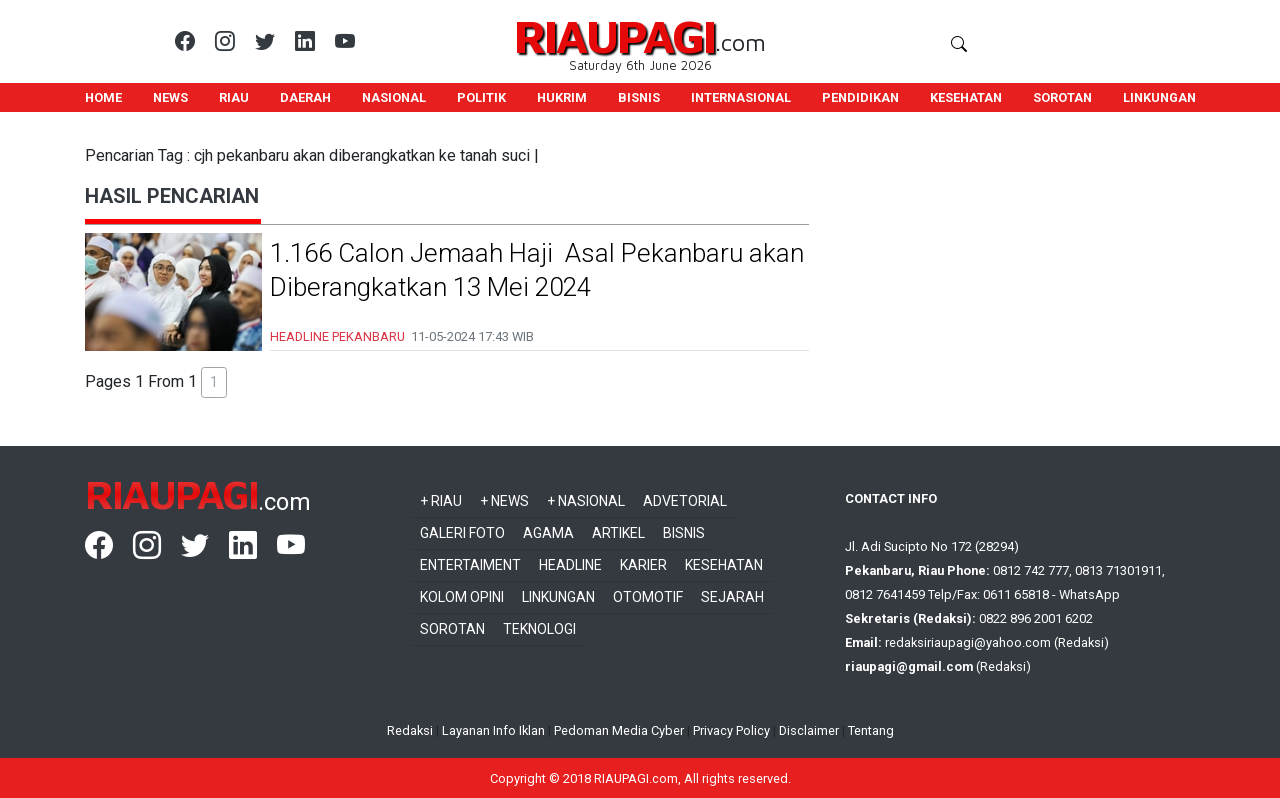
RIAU (234, 97)
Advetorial (685, 501)
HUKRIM (562, 97)
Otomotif (648, 597)
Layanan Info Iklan (493, 730)
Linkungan (558, 597)
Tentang (871, 730)
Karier (643, 565)
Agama (548, 533)
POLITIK (481, 97)
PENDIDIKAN (860, 97)
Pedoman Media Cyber (619, 730)
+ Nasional (586, 501)
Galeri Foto (462, 533)
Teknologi (539, 629)
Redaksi (410, 730)
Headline (570, 565)
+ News (504, 501)
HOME (103, 97)
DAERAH (305, 97)
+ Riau (441, 501)
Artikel (618, 533)
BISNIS (639, 97)
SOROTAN (1062, 97)
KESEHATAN (966, 97)
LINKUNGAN (1159, 97)
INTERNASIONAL (741, 97)
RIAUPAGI (614, 35)
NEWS (170, 97)
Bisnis (684, 533)
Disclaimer (809, 730)
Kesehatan (724, 565)
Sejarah (732, 597)
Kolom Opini (462, 597)
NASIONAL (394, 97)
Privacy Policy (731, 730)
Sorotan (452, 629)
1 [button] (214, 382)
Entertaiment (470, 565)
